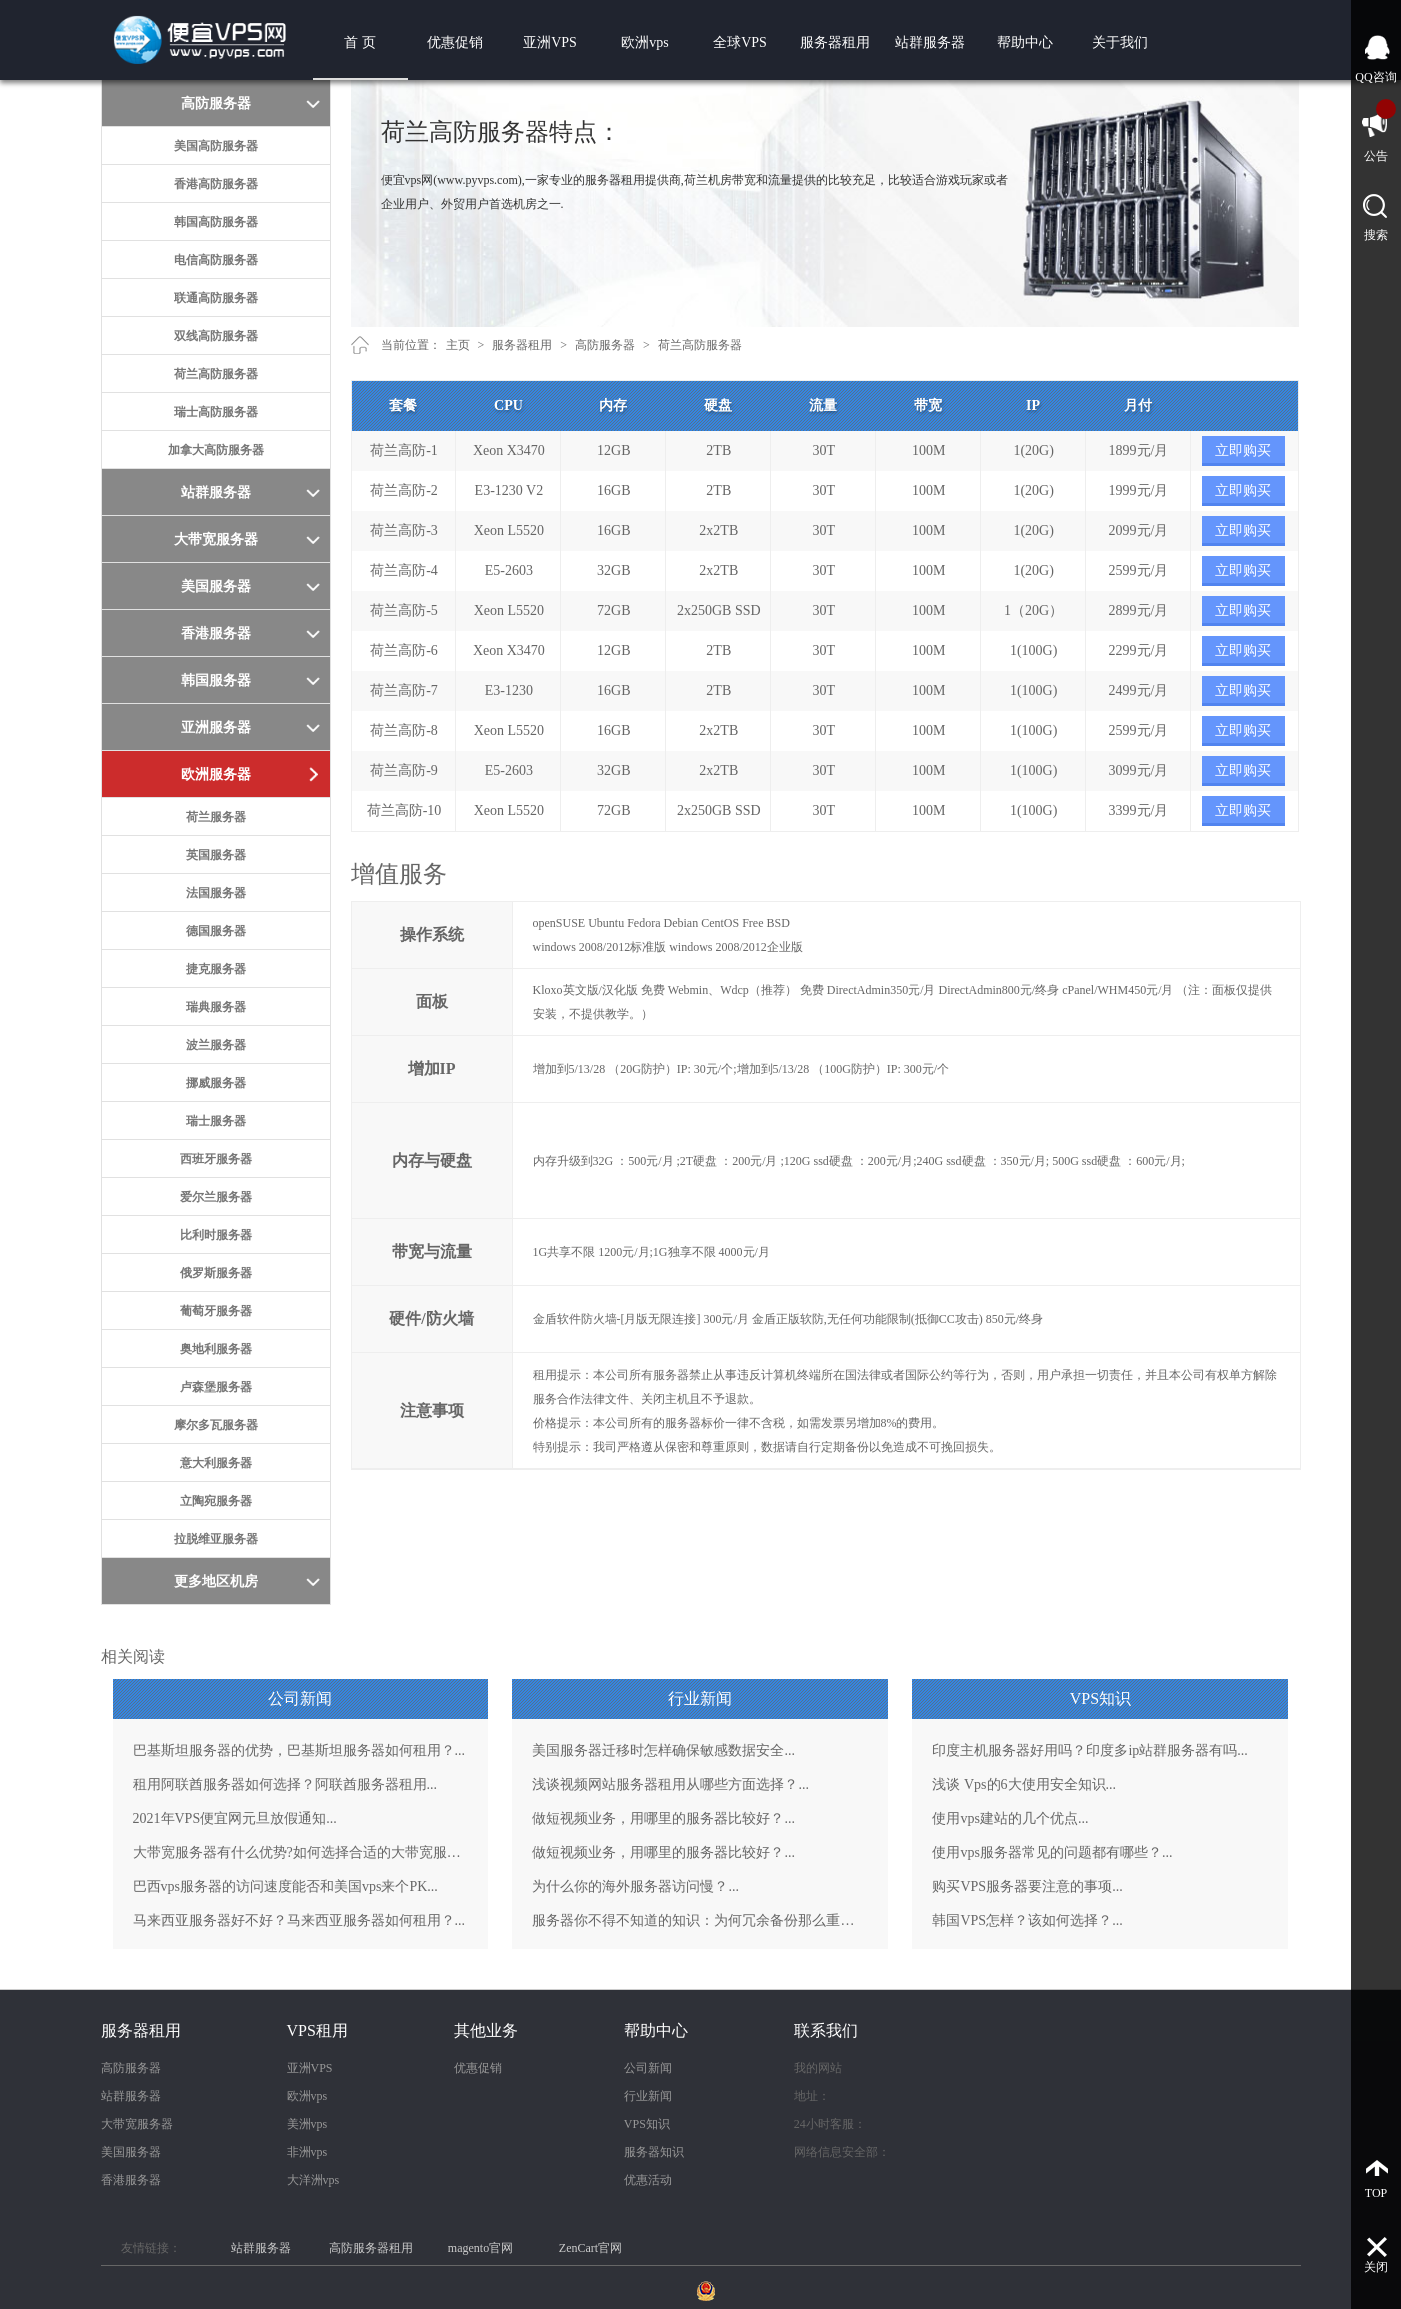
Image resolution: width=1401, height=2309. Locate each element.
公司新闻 (648, 2068)
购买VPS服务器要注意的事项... (1027, 1886)
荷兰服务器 (216, 817)
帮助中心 (1025, 42)
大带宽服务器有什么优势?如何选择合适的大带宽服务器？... (301, 1852)
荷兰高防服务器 (216, 374)
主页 (458, 345)
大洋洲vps (313, 2180)
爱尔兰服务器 (216, 1197)
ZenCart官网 (590, 2248)
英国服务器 (216, 855)
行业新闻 (648, 2096)
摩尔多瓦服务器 (216, 1425)
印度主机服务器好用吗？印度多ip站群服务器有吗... (1089, 1750)
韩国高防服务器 (216, 222)
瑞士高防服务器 (216, 412)
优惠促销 (455, 42)
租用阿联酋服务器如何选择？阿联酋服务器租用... (285, 1784)
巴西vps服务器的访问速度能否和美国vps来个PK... (285, 1886)
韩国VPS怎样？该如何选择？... (1027, 1920)
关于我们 (1120, 42)
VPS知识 (647, 2124)
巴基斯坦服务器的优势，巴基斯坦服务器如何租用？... (299, 1750)
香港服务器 (131, 2180)
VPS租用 (317, 2030)
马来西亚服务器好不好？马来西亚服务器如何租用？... (299, 1920)
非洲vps (307, 2152)
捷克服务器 (216, 969)
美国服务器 (131, 2152)
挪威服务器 (216, 1083)
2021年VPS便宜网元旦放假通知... (235, 1818)
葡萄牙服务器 (216, 1311)
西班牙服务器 (216, 1159)
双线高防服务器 (216, 336)
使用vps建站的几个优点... (1010, 1818)
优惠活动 (648, 2180)
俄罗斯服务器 (216, 1273)
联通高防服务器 (216, 298)
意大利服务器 (216, 1463)
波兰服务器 (216, 1045)
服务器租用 (835, 42)
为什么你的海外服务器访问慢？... (635, 1886)
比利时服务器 (216, 1235)
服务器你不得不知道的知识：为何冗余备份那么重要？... (700, 1920)
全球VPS (740, 42)
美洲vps (307, 2124)
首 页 (360, 42)
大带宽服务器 (137, 2124)
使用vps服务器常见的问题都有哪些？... (1052, 1852)
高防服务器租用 (371, 2248)
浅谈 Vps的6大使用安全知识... (1024, 1784)
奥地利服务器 (216, 1349)
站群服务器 (930, 42)
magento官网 (480, 2248)
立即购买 (1243, 450)
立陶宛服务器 (216, 1501)
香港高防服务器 (216, 184)
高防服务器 (605, 345)
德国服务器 (216, 931)
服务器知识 (654, 2152)
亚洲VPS (550, 42)
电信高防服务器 (216, 260)
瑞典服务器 (216, 1007)
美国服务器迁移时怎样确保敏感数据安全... (663, 1750)
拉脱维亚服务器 (216, 1539)
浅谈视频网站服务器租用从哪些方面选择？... (670, 1784)
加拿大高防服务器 (216, 450)
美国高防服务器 (216, 146)
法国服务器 (216, 893)
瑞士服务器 (216, 1121)
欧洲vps (644, 42)
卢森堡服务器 (216, 1387)
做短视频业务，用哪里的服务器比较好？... (663, 1818)
